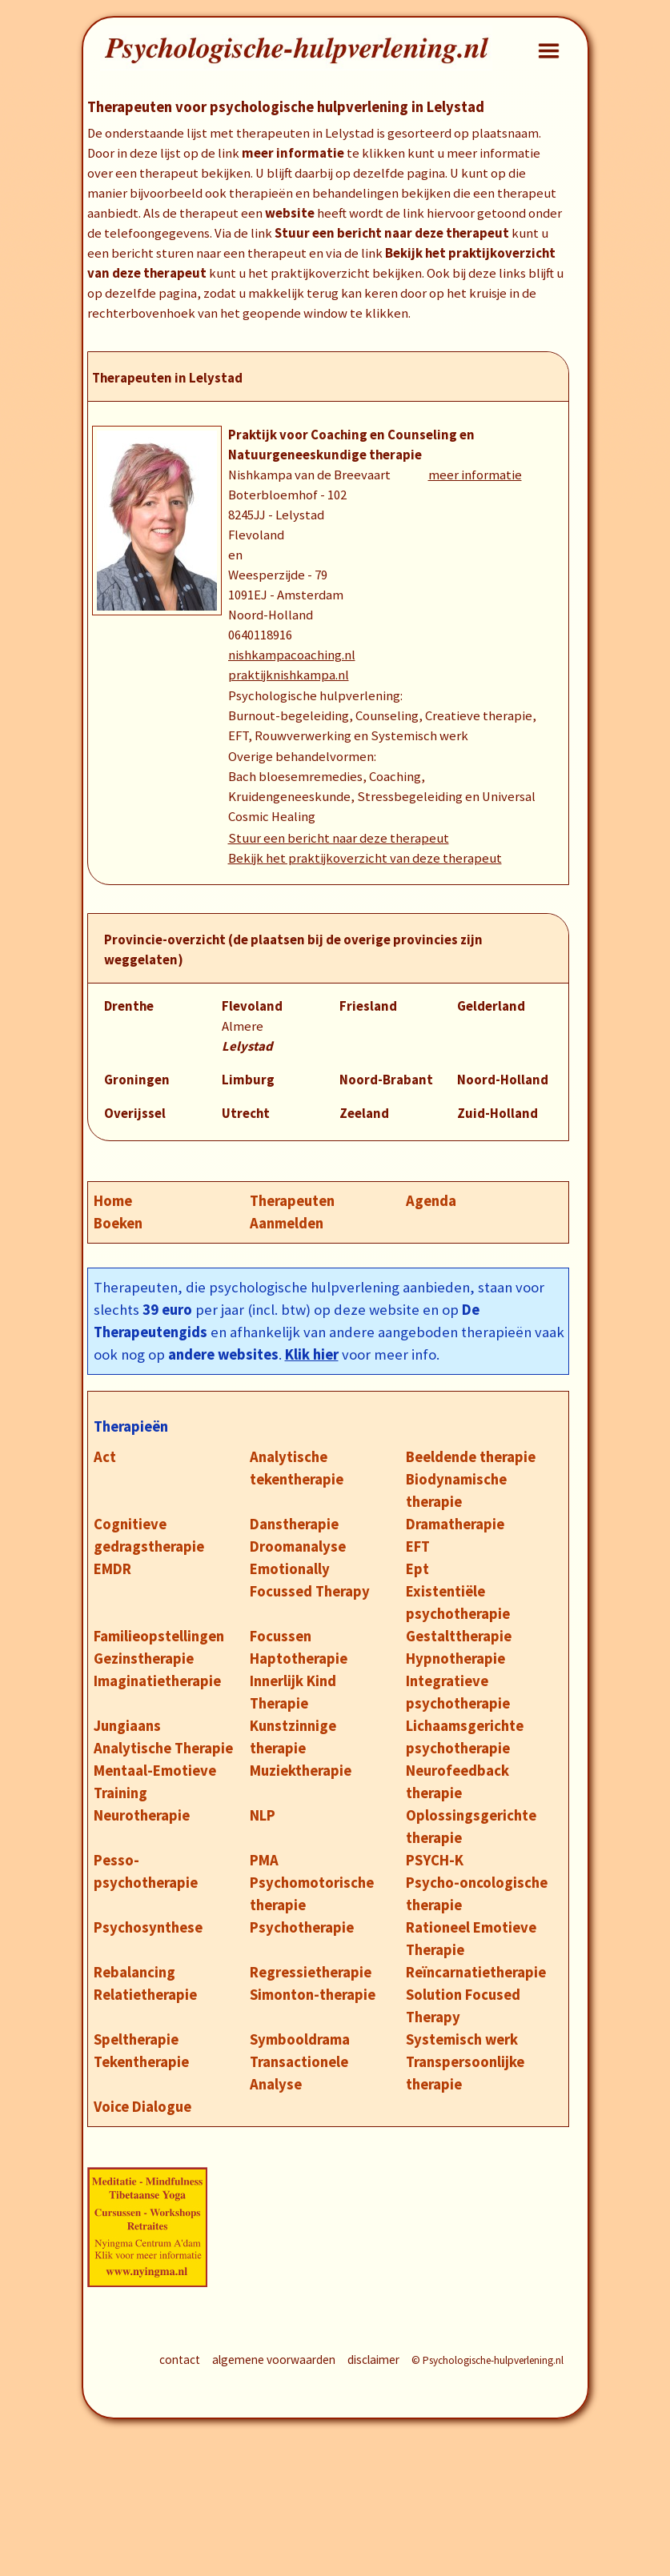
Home (113, 1201)
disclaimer (373, 2359)
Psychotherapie (302, 1927)
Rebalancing (134, 1972)
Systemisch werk (462, 2039)
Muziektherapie (300, 1770)
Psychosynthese (148, 1927)
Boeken (118, 1223)
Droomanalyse (298, 1546)
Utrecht (246, 1113)
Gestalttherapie (459, 1636)
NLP (262, 1815)
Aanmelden (286, 1223)
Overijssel (135, 1113)
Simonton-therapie (312, 1994)
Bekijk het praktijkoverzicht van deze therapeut (365, 858)
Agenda (431, 1201)
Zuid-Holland (497, 1113)
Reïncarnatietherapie (476, 1972)
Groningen (137, 1080)
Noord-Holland (502, 1080)
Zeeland (364, 1113)
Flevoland (252, 1006)
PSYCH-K (434, 1860)
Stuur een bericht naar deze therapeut (338, 838)
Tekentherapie (141, 2062)
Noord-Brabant (386, 1080)
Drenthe (129, 1006)
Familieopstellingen (159, 1636)
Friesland (368, 1006)
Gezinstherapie (144, 1658)
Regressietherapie (310, 1972)
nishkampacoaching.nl (291, 655)
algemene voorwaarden (273, 2359)
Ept (417, 1569)
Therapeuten (292, 1201)
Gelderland (491, 1006)
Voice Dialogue (142, 2106)
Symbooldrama (300, 2039)
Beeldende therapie (471, 1457)
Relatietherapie (145, 1994)
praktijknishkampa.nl (288, 675)
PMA (264, 1860)
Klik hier (312, 1354)
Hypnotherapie (455, 1658)
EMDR (112, 1569)
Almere (242, 1026)
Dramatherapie (455, 1524)
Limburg (248, 1080)
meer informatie (475, 475)
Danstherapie (294, 1524)
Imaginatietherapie (157, 1681)
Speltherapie (136, 2039)
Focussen (280, 1636)
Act (105, 1457)
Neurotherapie (142, 1815)
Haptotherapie (298, 1658)
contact (179, 2359)
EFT (418, 1546)
